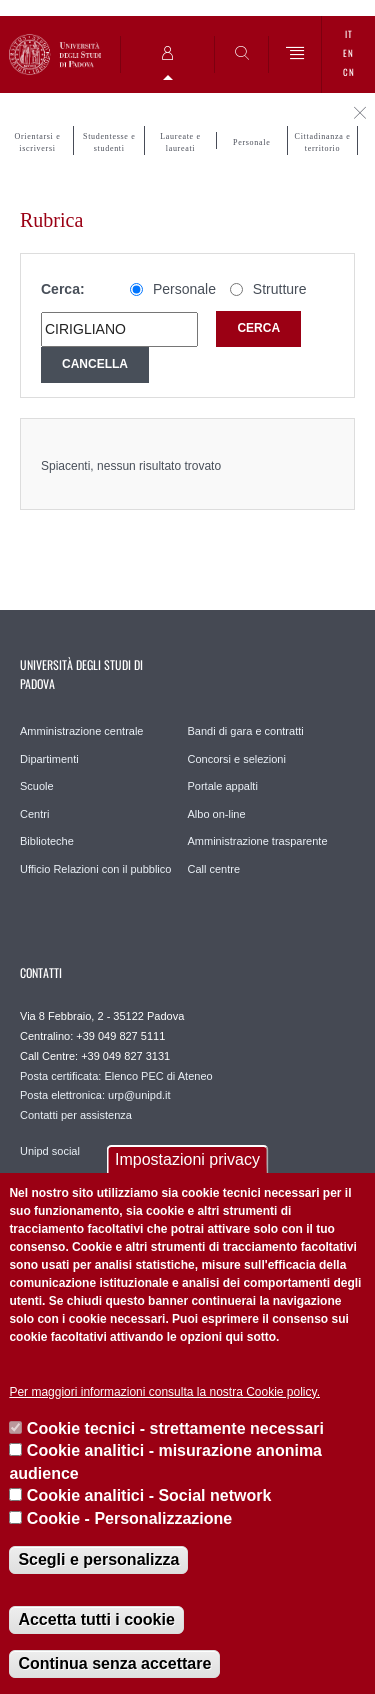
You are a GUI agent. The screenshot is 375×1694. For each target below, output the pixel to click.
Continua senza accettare (114, 1663)
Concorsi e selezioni (237, 759)
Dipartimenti (49, 759)
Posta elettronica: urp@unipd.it (95, 1095)
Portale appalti (223, 786)
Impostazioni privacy (187, 1159)
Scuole (37, 786)
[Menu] (295, 54)
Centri (34, 814)
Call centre (214, 869)
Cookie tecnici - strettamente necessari (175, 1428)
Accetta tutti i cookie (96, 1619)
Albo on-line (217, 814)
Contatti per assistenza (76, 1115)
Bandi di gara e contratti (246, 731)
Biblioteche (47, 841)
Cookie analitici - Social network (149, 1495)
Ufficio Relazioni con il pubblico (95, 869)
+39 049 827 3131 (125, 1056)
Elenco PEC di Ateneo (158, 1076)
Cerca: (63, 289)
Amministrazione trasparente (258, 841)
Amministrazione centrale (82, 731)
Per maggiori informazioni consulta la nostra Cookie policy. (164, 1392)
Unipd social (50, 1151)
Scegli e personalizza (98, 1559)
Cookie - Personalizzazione (129, 1518)
